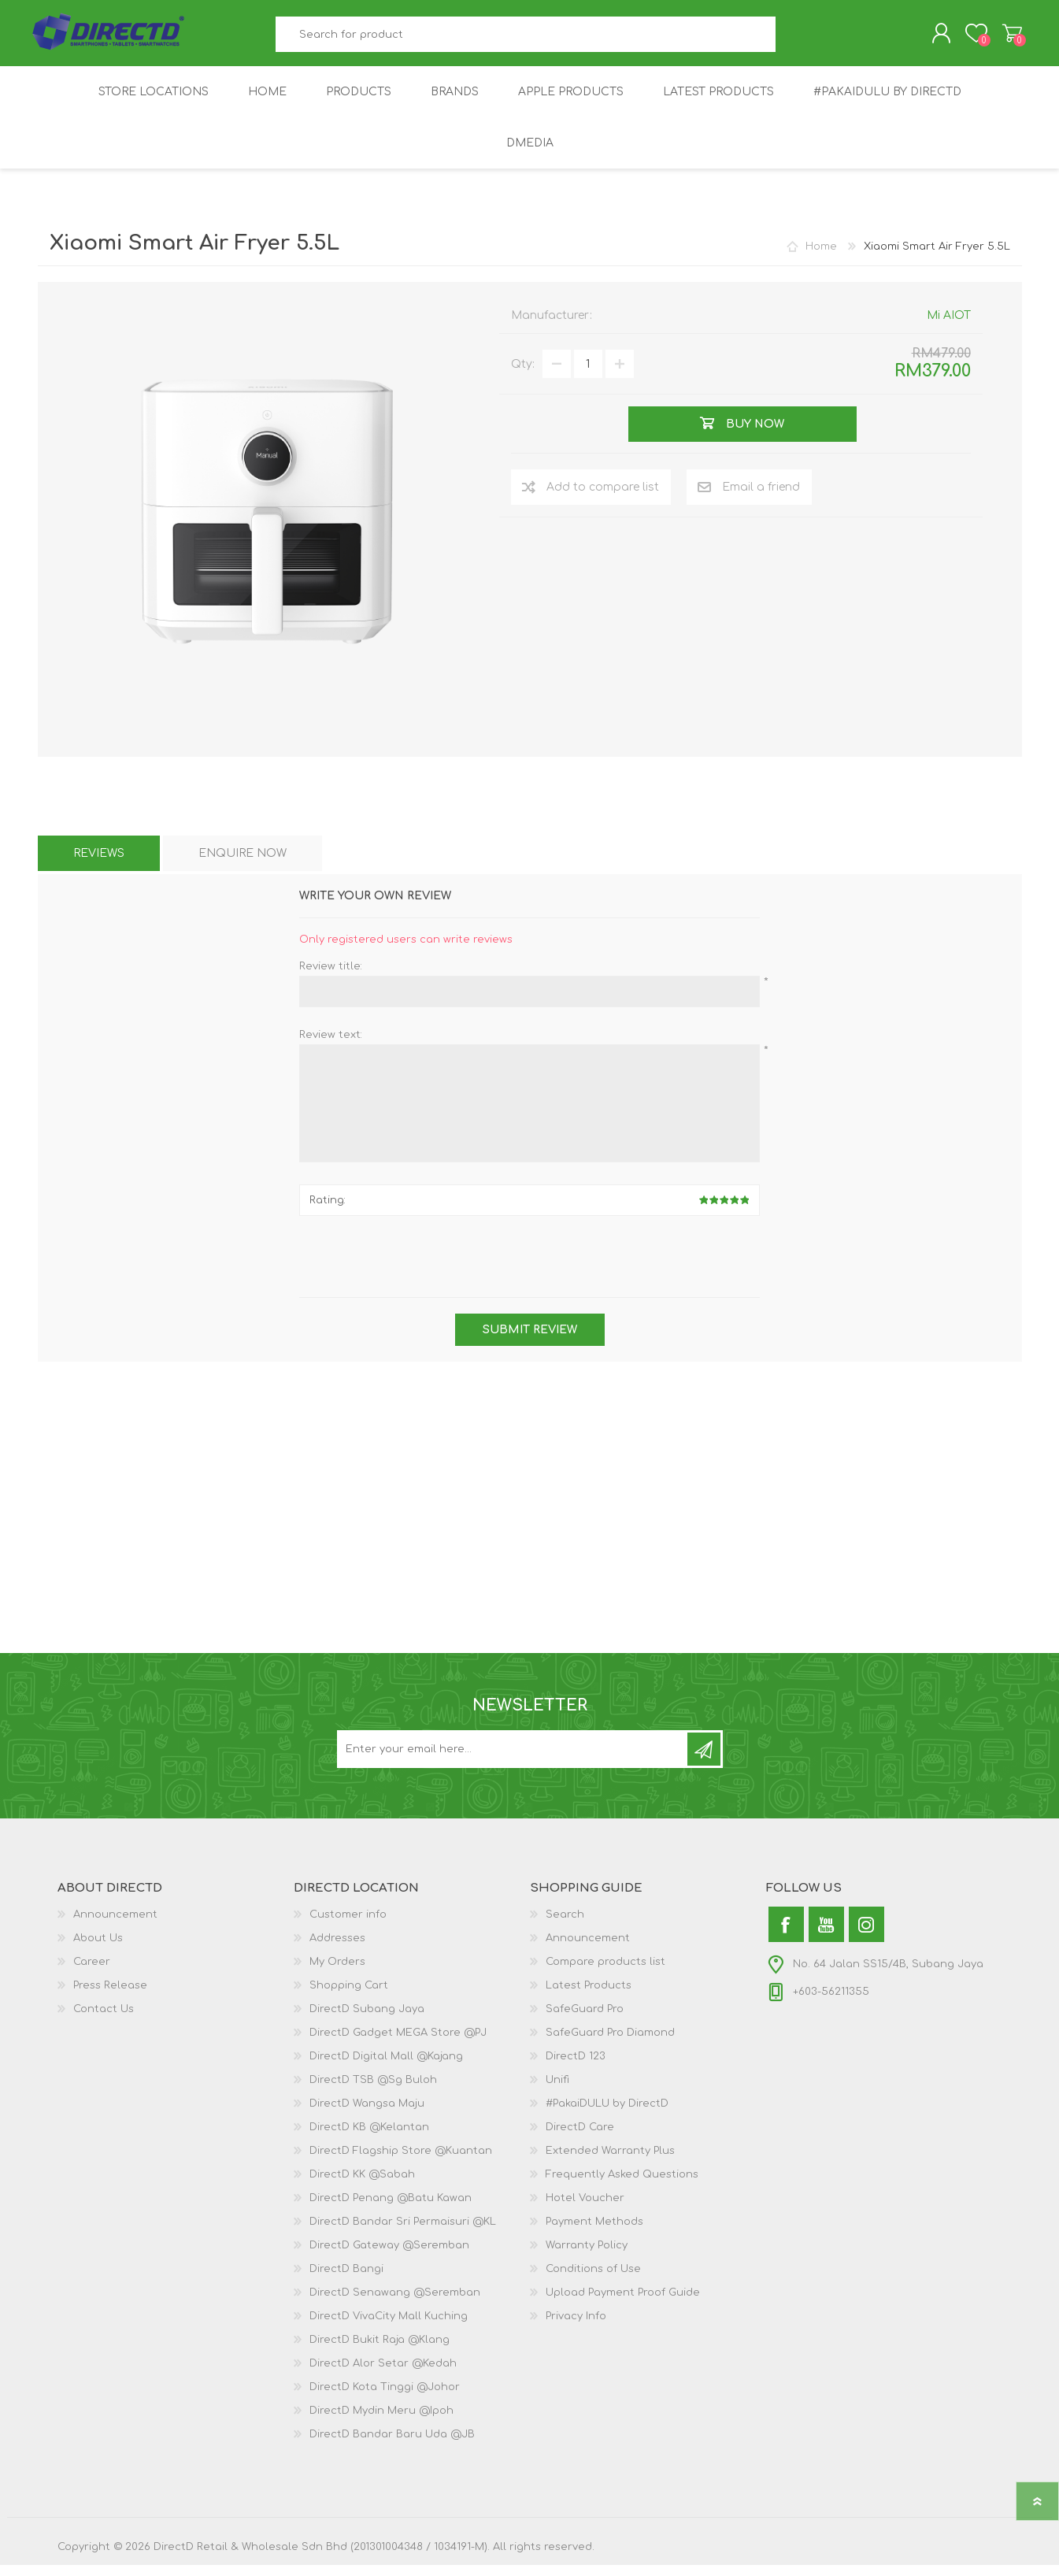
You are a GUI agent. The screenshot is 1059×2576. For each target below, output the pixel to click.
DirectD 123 (575, 2067)
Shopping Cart (1004, 38)
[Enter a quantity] (588, 375)
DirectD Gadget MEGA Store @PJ (398, 2043)
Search (793, 39)
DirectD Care (580, 2138)
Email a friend (761, 498)
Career (91, 1972)
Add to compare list (602, 498)
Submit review (530, 1341)
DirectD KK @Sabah (362, 2185)
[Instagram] (866, 1935)
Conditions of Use (593, 2279)
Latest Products (588, 1996)
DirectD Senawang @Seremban (394, 2303)
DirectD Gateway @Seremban (389, 2256)
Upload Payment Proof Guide (623, 2303)
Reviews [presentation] (98, 864)
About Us (98, 1949)
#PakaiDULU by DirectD (607, 2114)
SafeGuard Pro (585, 2020)
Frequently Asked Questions (622, 2185)
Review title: (330, 977)
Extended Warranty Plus (610, 2161)
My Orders (337, 1972)
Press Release (110, 1996)
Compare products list (605, 1972)
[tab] (99, 864)
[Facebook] (786, 1935)
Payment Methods (594, 2232)
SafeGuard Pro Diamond (610, 2043)
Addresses (337, 1949)
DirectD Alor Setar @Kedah (383, 2374)
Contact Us (103, 2020)
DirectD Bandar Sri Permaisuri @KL (402, 2232)
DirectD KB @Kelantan (369, 2138)
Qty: (523, 375)
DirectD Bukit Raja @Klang (379, 2350)
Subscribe (703, 1760)
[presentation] (530, 1269)
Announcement (115, 1925)
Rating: (327, 1211)
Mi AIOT (949, 326)
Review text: (330, 1045)
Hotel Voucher (585, 2209)
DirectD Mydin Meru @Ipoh (381, 2421)
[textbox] (525, 39)
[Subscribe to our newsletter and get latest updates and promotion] (513, 1760)
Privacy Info (576, 2327)
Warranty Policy (587, 2256)
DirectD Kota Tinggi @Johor (384, 2398)
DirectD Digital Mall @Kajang (386, 2067)
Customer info (348, 1925)
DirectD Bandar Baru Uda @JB (392, 2445)
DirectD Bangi (346, 2279)
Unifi (557, 2090)
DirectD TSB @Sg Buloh (373, 2090)
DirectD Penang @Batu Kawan (390, 2209)
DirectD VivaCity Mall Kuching (388, 2327)
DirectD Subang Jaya (366, 2020)
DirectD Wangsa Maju (366, 2114)
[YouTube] (826, 1935)
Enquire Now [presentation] (242, 864)
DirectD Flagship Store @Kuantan (400, 2161)
